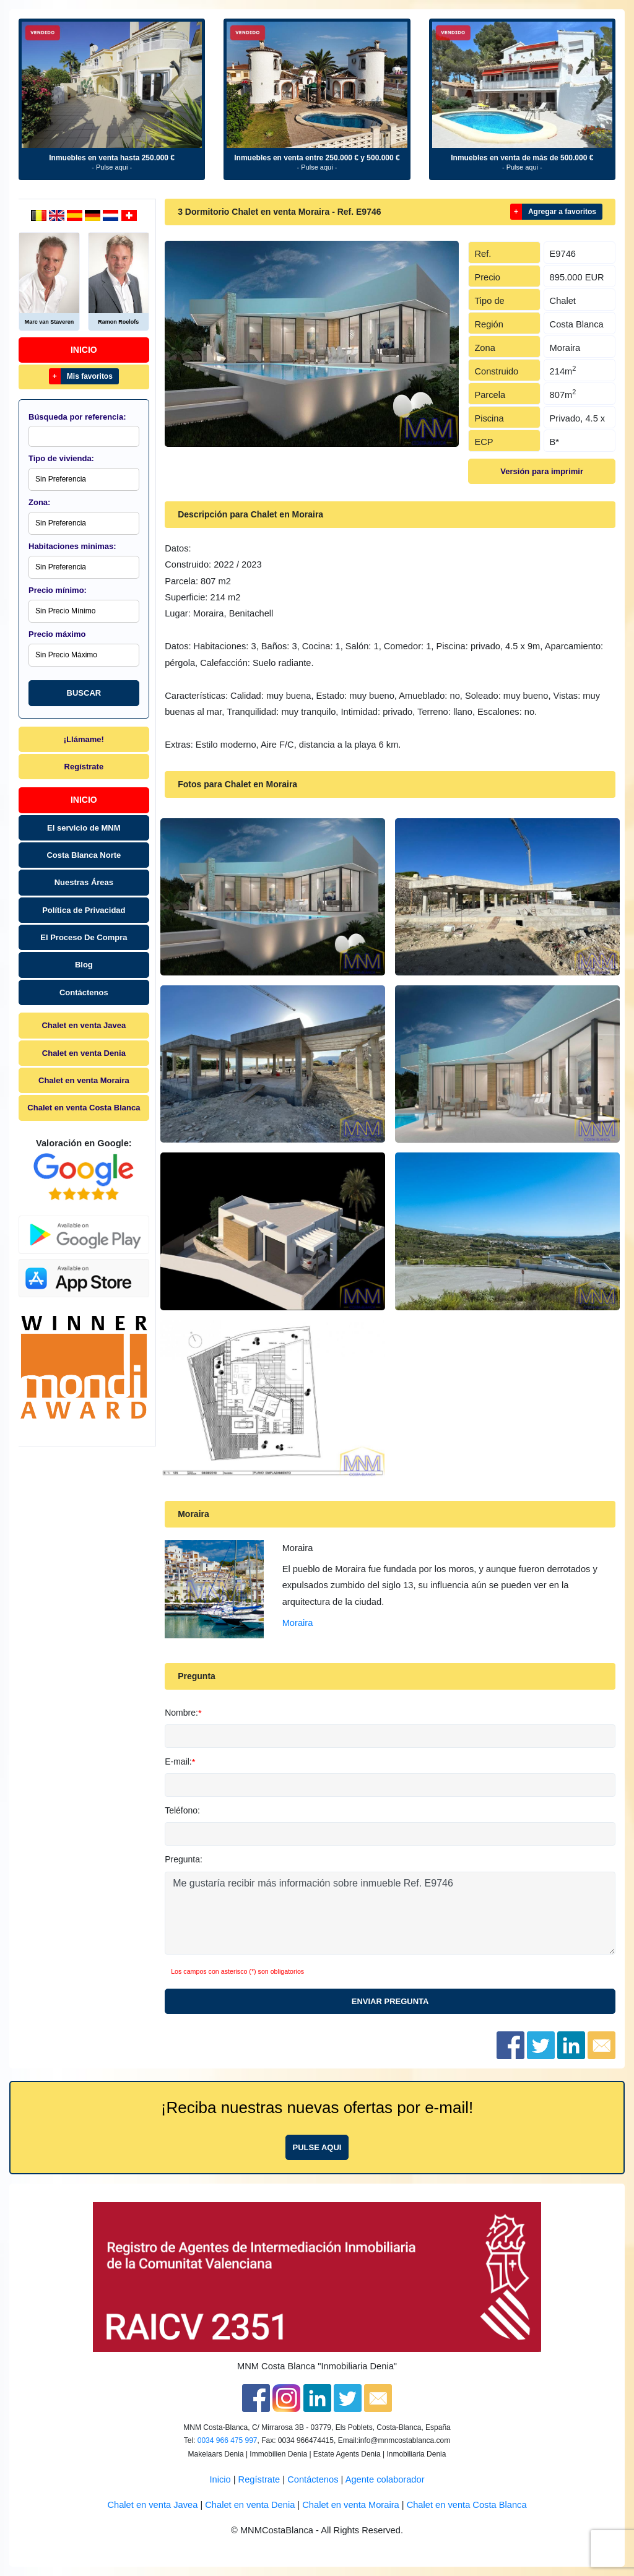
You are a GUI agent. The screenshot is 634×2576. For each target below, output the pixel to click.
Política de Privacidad (83, 910)
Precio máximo (57, 634)
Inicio (84, 350)
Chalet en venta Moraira (83, 1080)
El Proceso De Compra (83, 937)
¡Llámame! (84, 739)
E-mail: (178, 1761)
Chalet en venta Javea (83, 1025)
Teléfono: (182, 1810)
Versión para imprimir (541, 471)
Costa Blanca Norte (83, 855)
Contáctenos (83, 992)
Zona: (39, 502)
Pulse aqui (317, 2147)
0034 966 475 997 (228, 2440)
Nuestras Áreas (83, 882)
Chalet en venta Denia (84, 1053)
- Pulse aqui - (112, 167)
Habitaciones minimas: (72, 546)
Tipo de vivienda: (61, 458)
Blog (84, 964)
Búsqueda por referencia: (77, 416)
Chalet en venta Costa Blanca (83, 1107)
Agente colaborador (385, 2479)
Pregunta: (183, 1859)
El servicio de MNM (83, 827)
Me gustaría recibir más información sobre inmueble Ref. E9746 (390, 1913)
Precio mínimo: (57, 590)
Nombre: (181, 1713)
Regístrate (84, 766)
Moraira (297, 1623)
